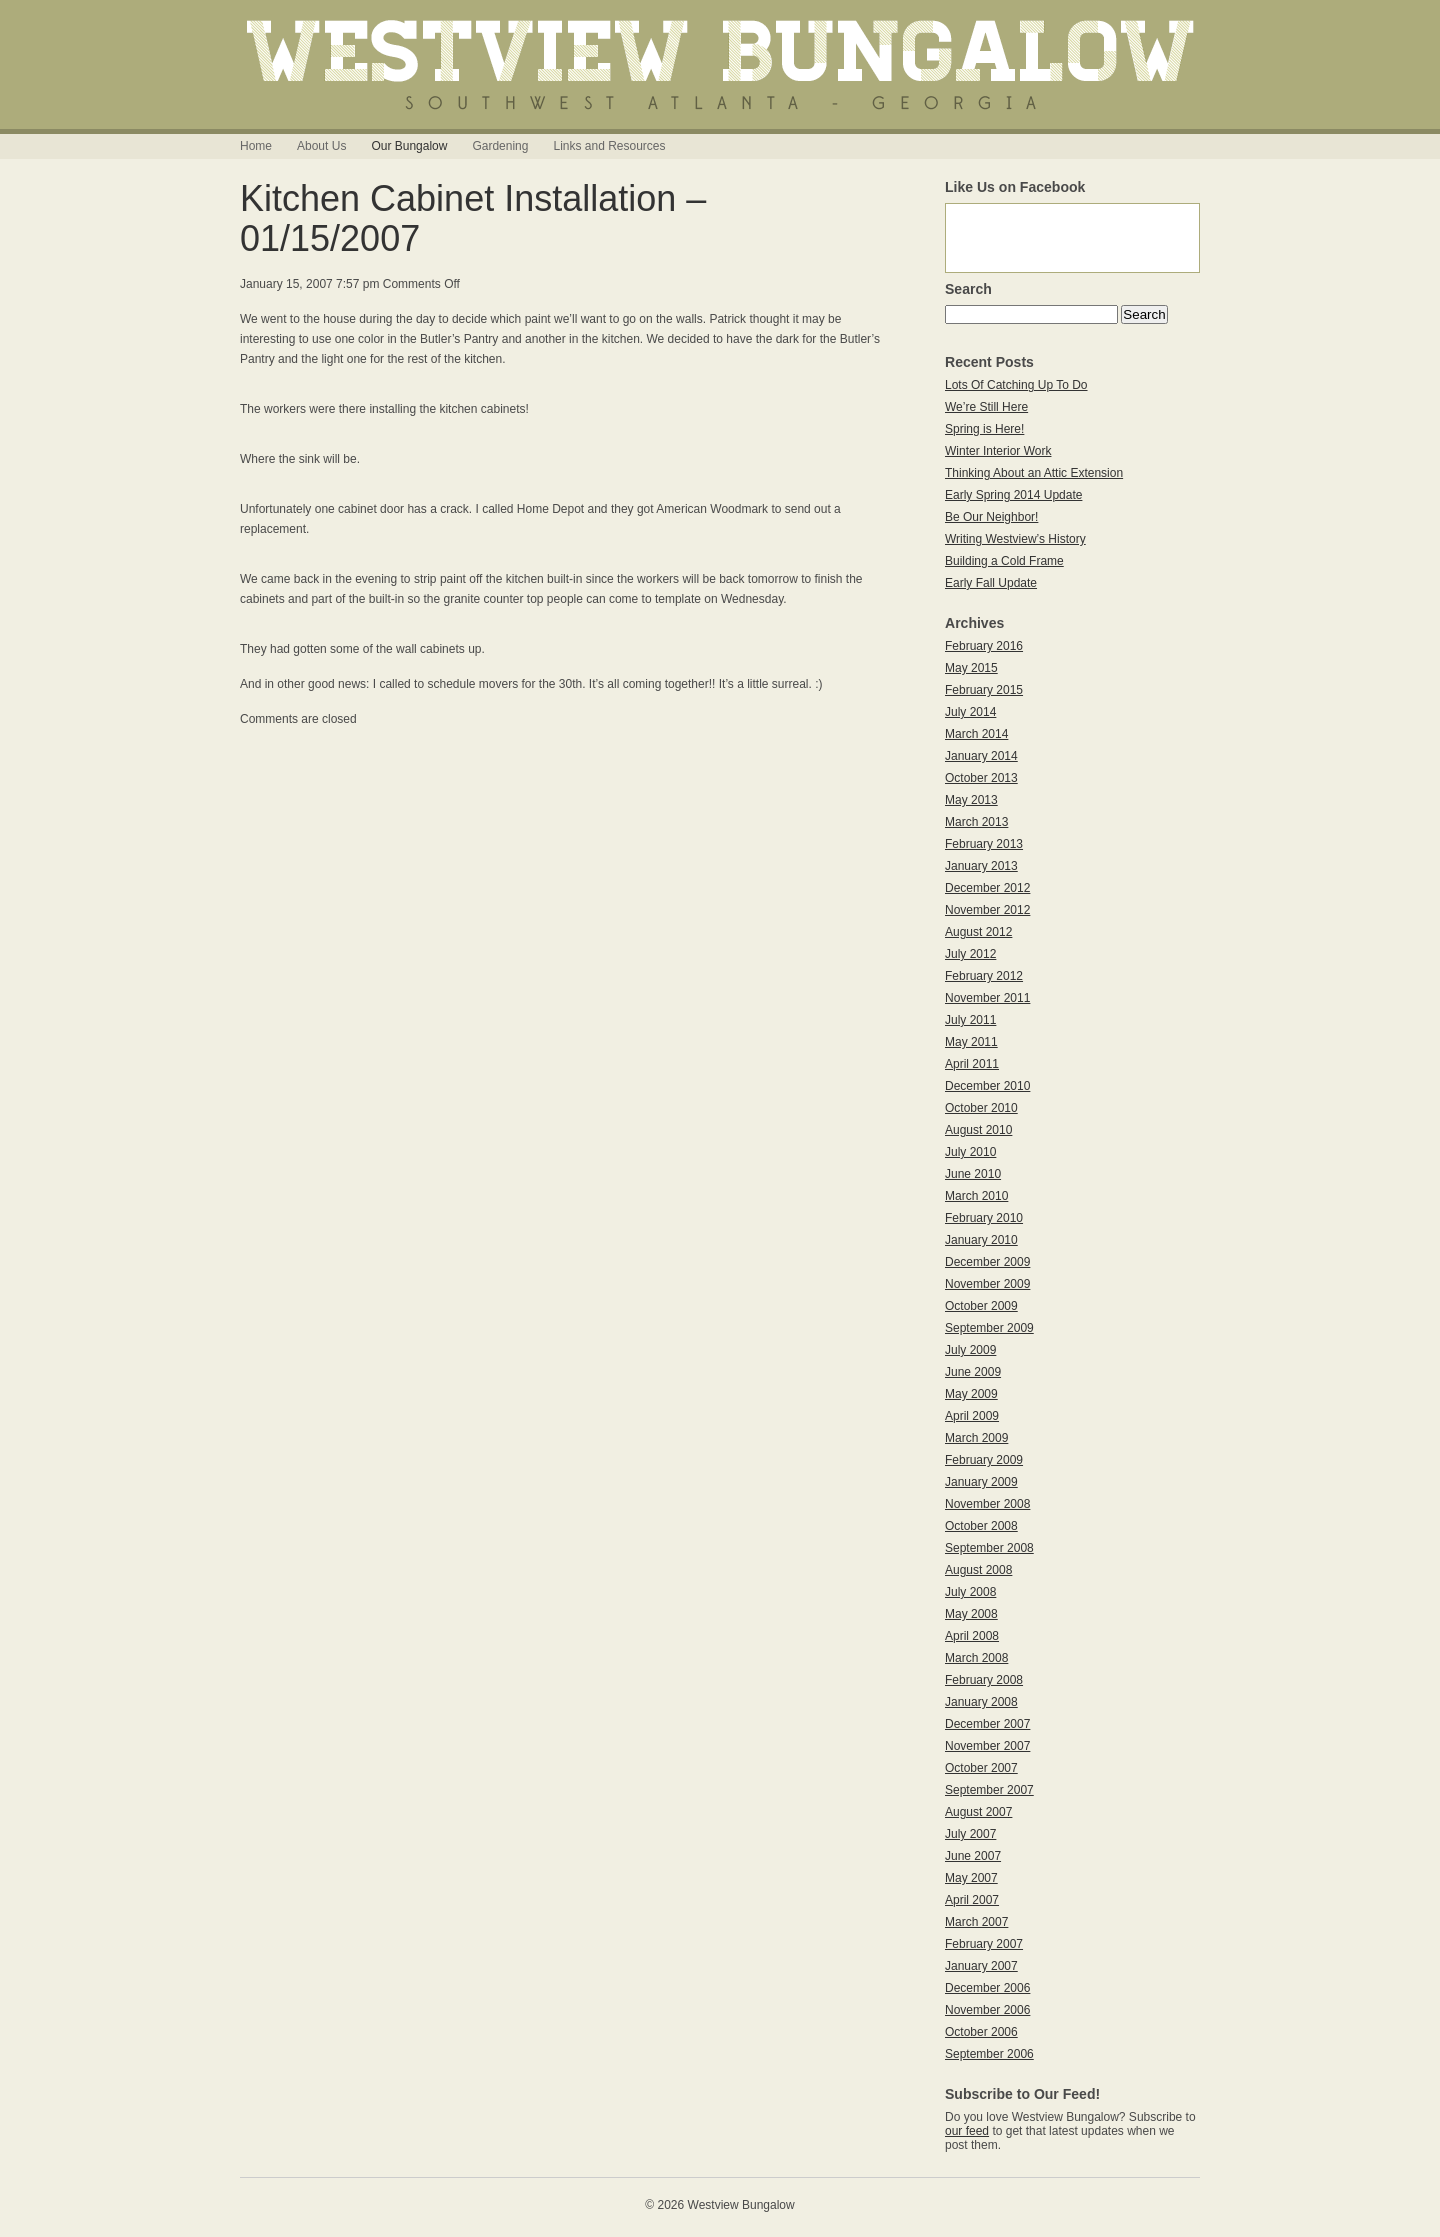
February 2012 (984, 976)
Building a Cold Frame (1004, 561)
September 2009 (989, 1328)
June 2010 (973, 1174)
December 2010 (987, 1086)
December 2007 (987, 1724)
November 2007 (987, 1746)
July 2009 (970, 1350)
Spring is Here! (984, 429)
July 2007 (970, 1834)
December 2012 (987, 888)
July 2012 (970, 954)
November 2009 (987, 1284)
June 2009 (973, 1372)
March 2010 (976, 1196)
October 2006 (981, 2032)
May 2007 (971, 1878)
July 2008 (970, 1592)
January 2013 (981, 866)
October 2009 (981, 1306)
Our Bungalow (409, 146)
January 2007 (981, 1966)
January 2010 (981, 1240)
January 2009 (981, 1482)
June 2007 (973, 1856)
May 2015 (971, 668)
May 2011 (971, 1042)
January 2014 (981, 756)
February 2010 (984, 1218)
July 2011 (970, 1020)
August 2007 (978, 1812)
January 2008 (981, 1702)
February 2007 (984, 1944)
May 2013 (971, 800)
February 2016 (984, 646)
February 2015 (984, 690)
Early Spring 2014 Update (1013, 495)
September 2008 (989, 1548)
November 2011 (987, 998)
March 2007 (976, 1922)
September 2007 (989, 1790)
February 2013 (984, 844)
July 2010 (970, 1152)
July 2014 (970, 712)
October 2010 (981, 1108)
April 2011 (972, 1064)
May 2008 (971, 1614)
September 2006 (989, 2054)
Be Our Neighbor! (991, 517)
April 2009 (972, 1416)
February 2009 (984, 1460)
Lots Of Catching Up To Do (1016, 385)
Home (256, 146)
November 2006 (987, 2010)
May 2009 (971, 1394)
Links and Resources (609, 146)
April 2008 (972, 1636)
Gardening (500, 146)
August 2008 (978, 1570)
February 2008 (984, 1680)
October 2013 (981, 778)
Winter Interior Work (998, 451)
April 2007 (972, 1900)
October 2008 (981, 1526)
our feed (967, 2131)
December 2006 (987, 1988)
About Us (321, 146)
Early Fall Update (991, 583)
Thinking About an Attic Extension (1034, 473)
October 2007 (981, 1768)
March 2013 (976, 822)
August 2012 (978, 932)
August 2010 (978, 1130)
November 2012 (987, 910)
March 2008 (976, 1658)
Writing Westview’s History (1015, 539)
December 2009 (987, 1262)
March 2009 (976, 1438)
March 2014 (976, 734)
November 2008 (987, 1504)
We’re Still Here (986, 407)
